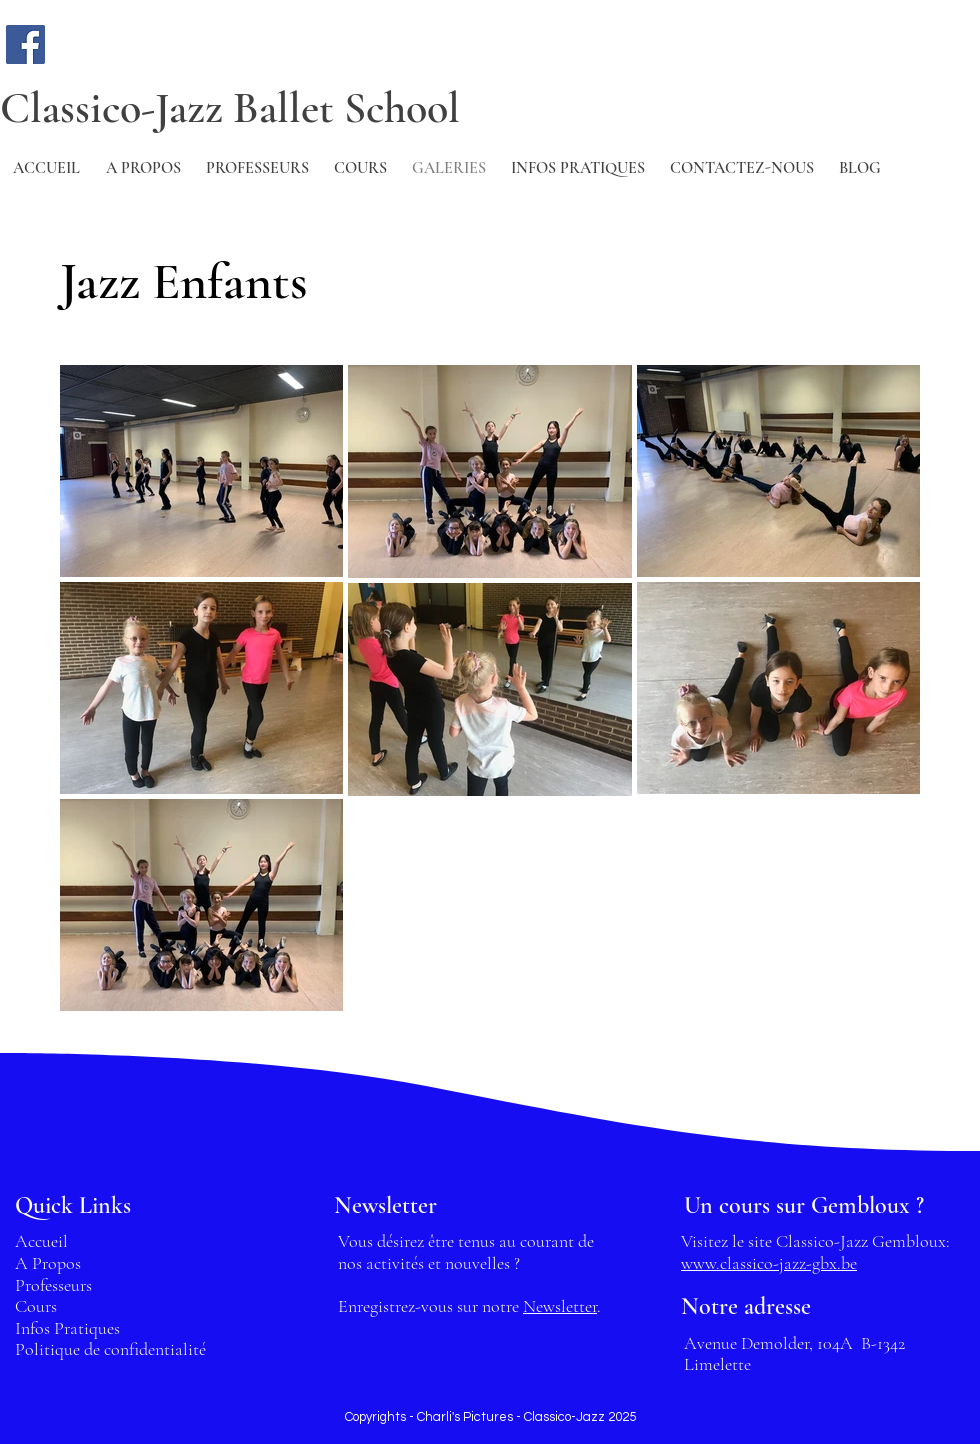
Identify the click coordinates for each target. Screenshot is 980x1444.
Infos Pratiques (67, 1328)
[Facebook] (25, 44)
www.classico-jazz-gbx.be (769, 1263)
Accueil (41, 1241)
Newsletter (560, 1306)
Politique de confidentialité (110, 1349)
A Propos (48, 1263)
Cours (36, 1306)
